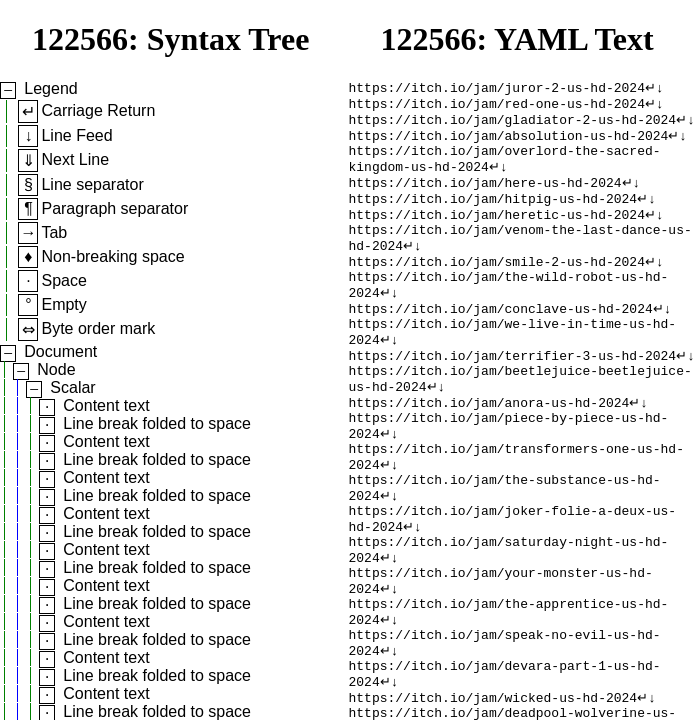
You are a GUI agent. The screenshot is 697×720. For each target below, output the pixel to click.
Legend (50, 88)
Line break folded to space (157, 423)
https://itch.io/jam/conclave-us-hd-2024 (501, 341)
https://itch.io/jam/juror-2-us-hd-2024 (497, 89)
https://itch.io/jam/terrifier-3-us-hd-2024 (513, 395)
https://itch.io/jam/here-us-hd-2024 (485, 197)
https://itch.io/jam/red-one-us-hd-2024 (497, 107)
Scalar (72, 387)
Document (60, 351)
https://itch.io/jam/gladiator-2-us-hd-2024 (513, 125)
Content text (106, 405)
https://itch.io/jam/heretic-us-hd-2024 (497, 233)
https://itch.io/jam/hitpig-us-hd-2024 (493, 215)
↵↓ (654, 89)
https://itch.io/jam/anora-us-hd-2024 (489, 449)
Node (56, 369)
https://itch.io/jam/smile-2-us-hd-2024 (497, 287)
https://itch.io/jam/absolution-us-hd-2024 (509, 143)
